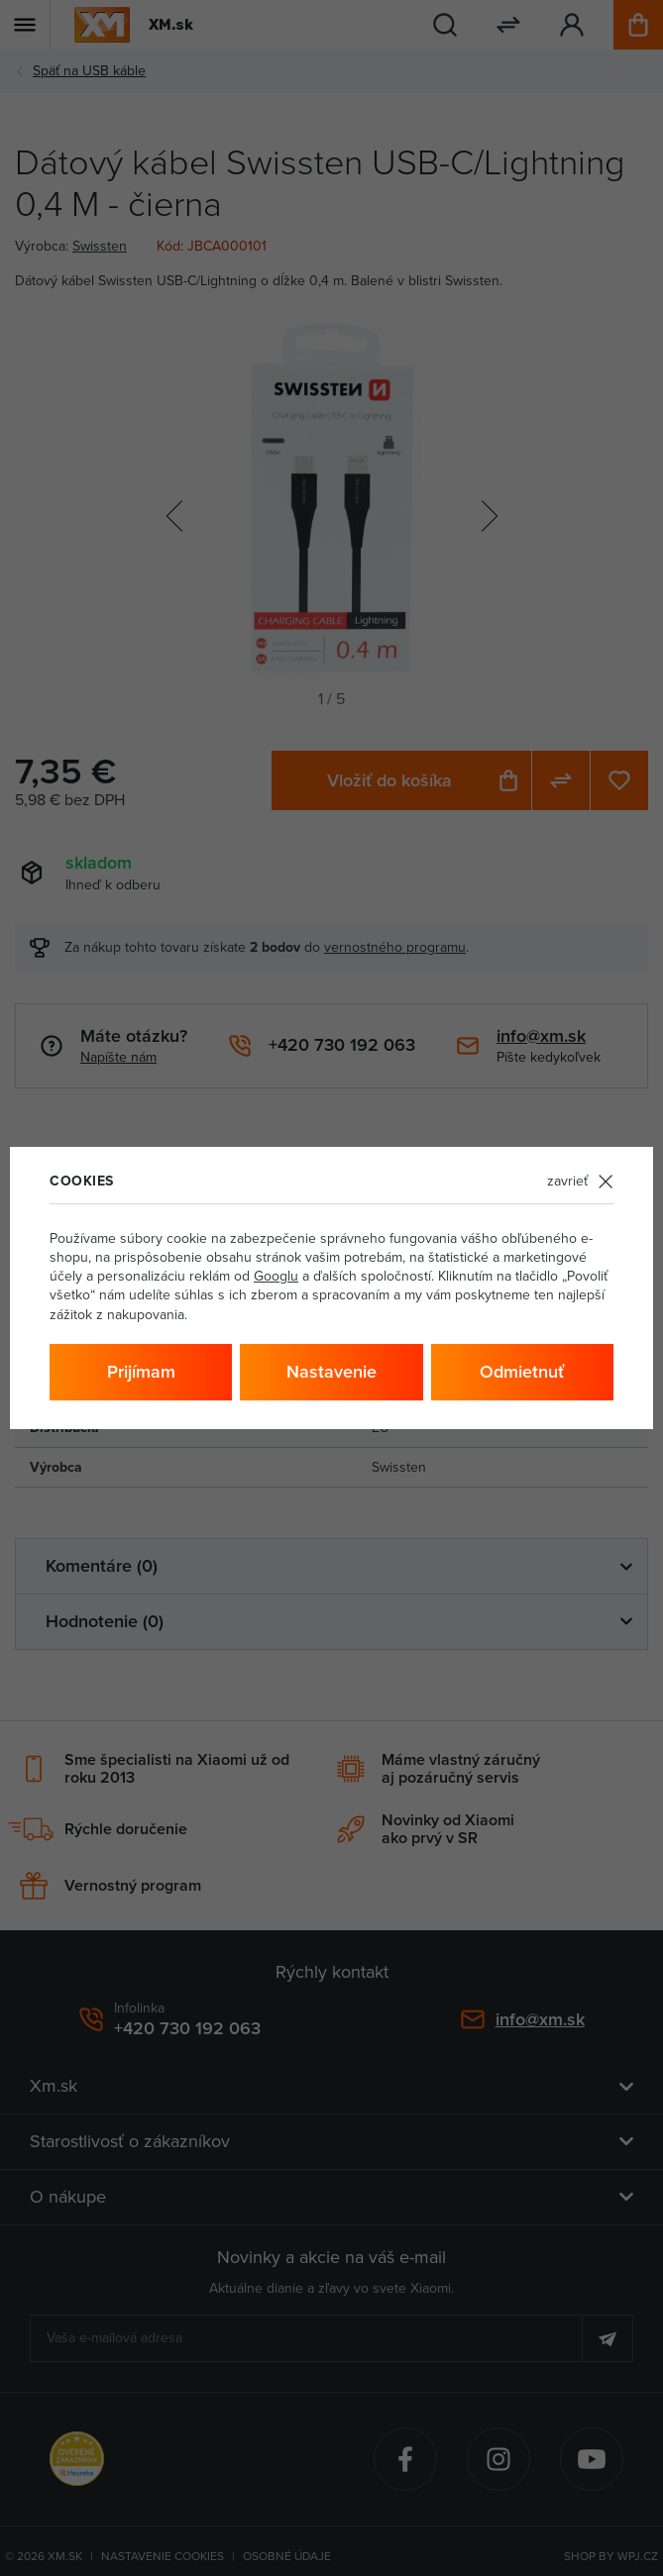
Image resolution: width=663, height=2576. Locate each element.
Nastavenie (331, 1371)
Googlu (276, 1276)
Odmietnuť (522, 1371)
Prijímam (141, 1371)
